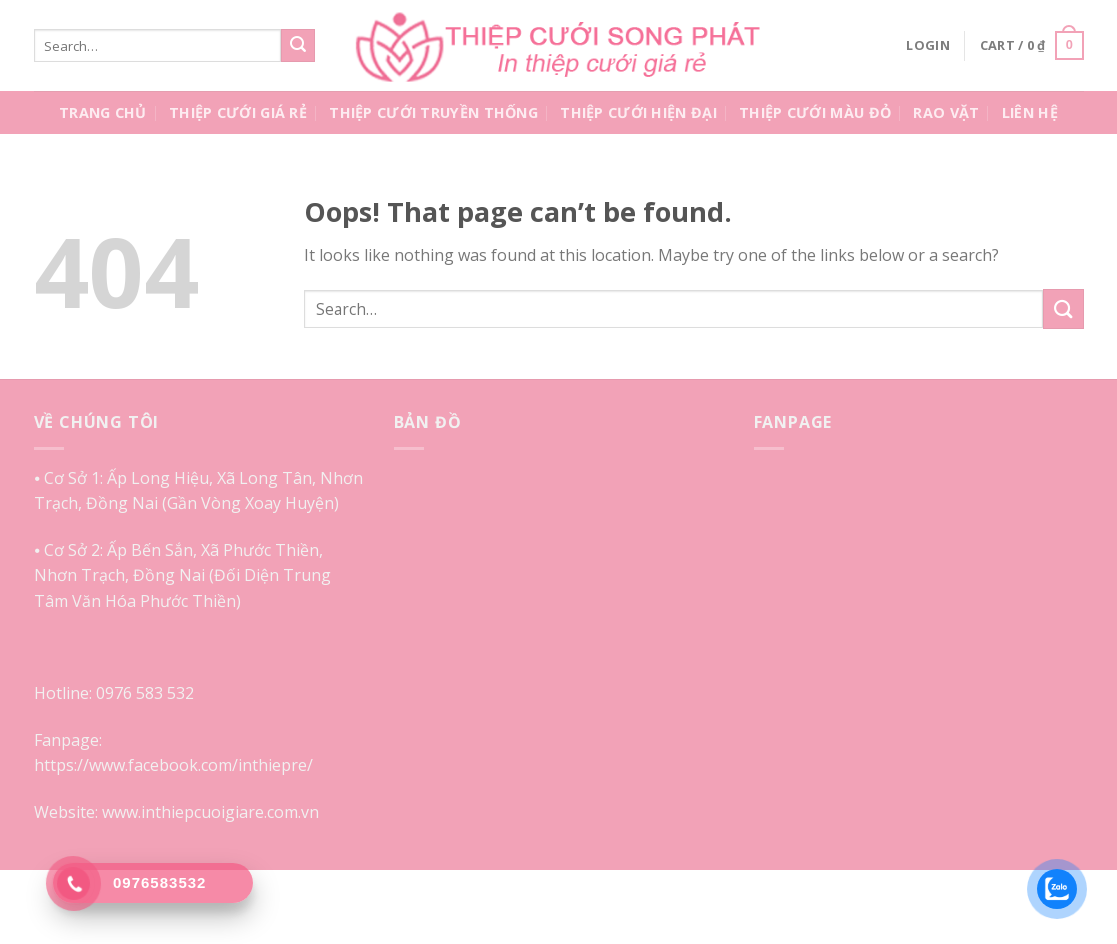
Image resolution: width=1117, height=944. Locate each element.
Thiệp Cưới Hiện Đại (638, 112)
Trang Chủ (103, 112)
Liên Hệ (1030, 112)
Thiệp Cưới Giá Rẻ (238, 112)
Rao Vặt (946, 112)
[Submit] (298, 46)
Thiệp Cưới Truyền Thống (433, 112)
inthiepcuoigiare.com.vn (230, 812)
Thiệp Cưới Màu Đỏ (815, 112)
